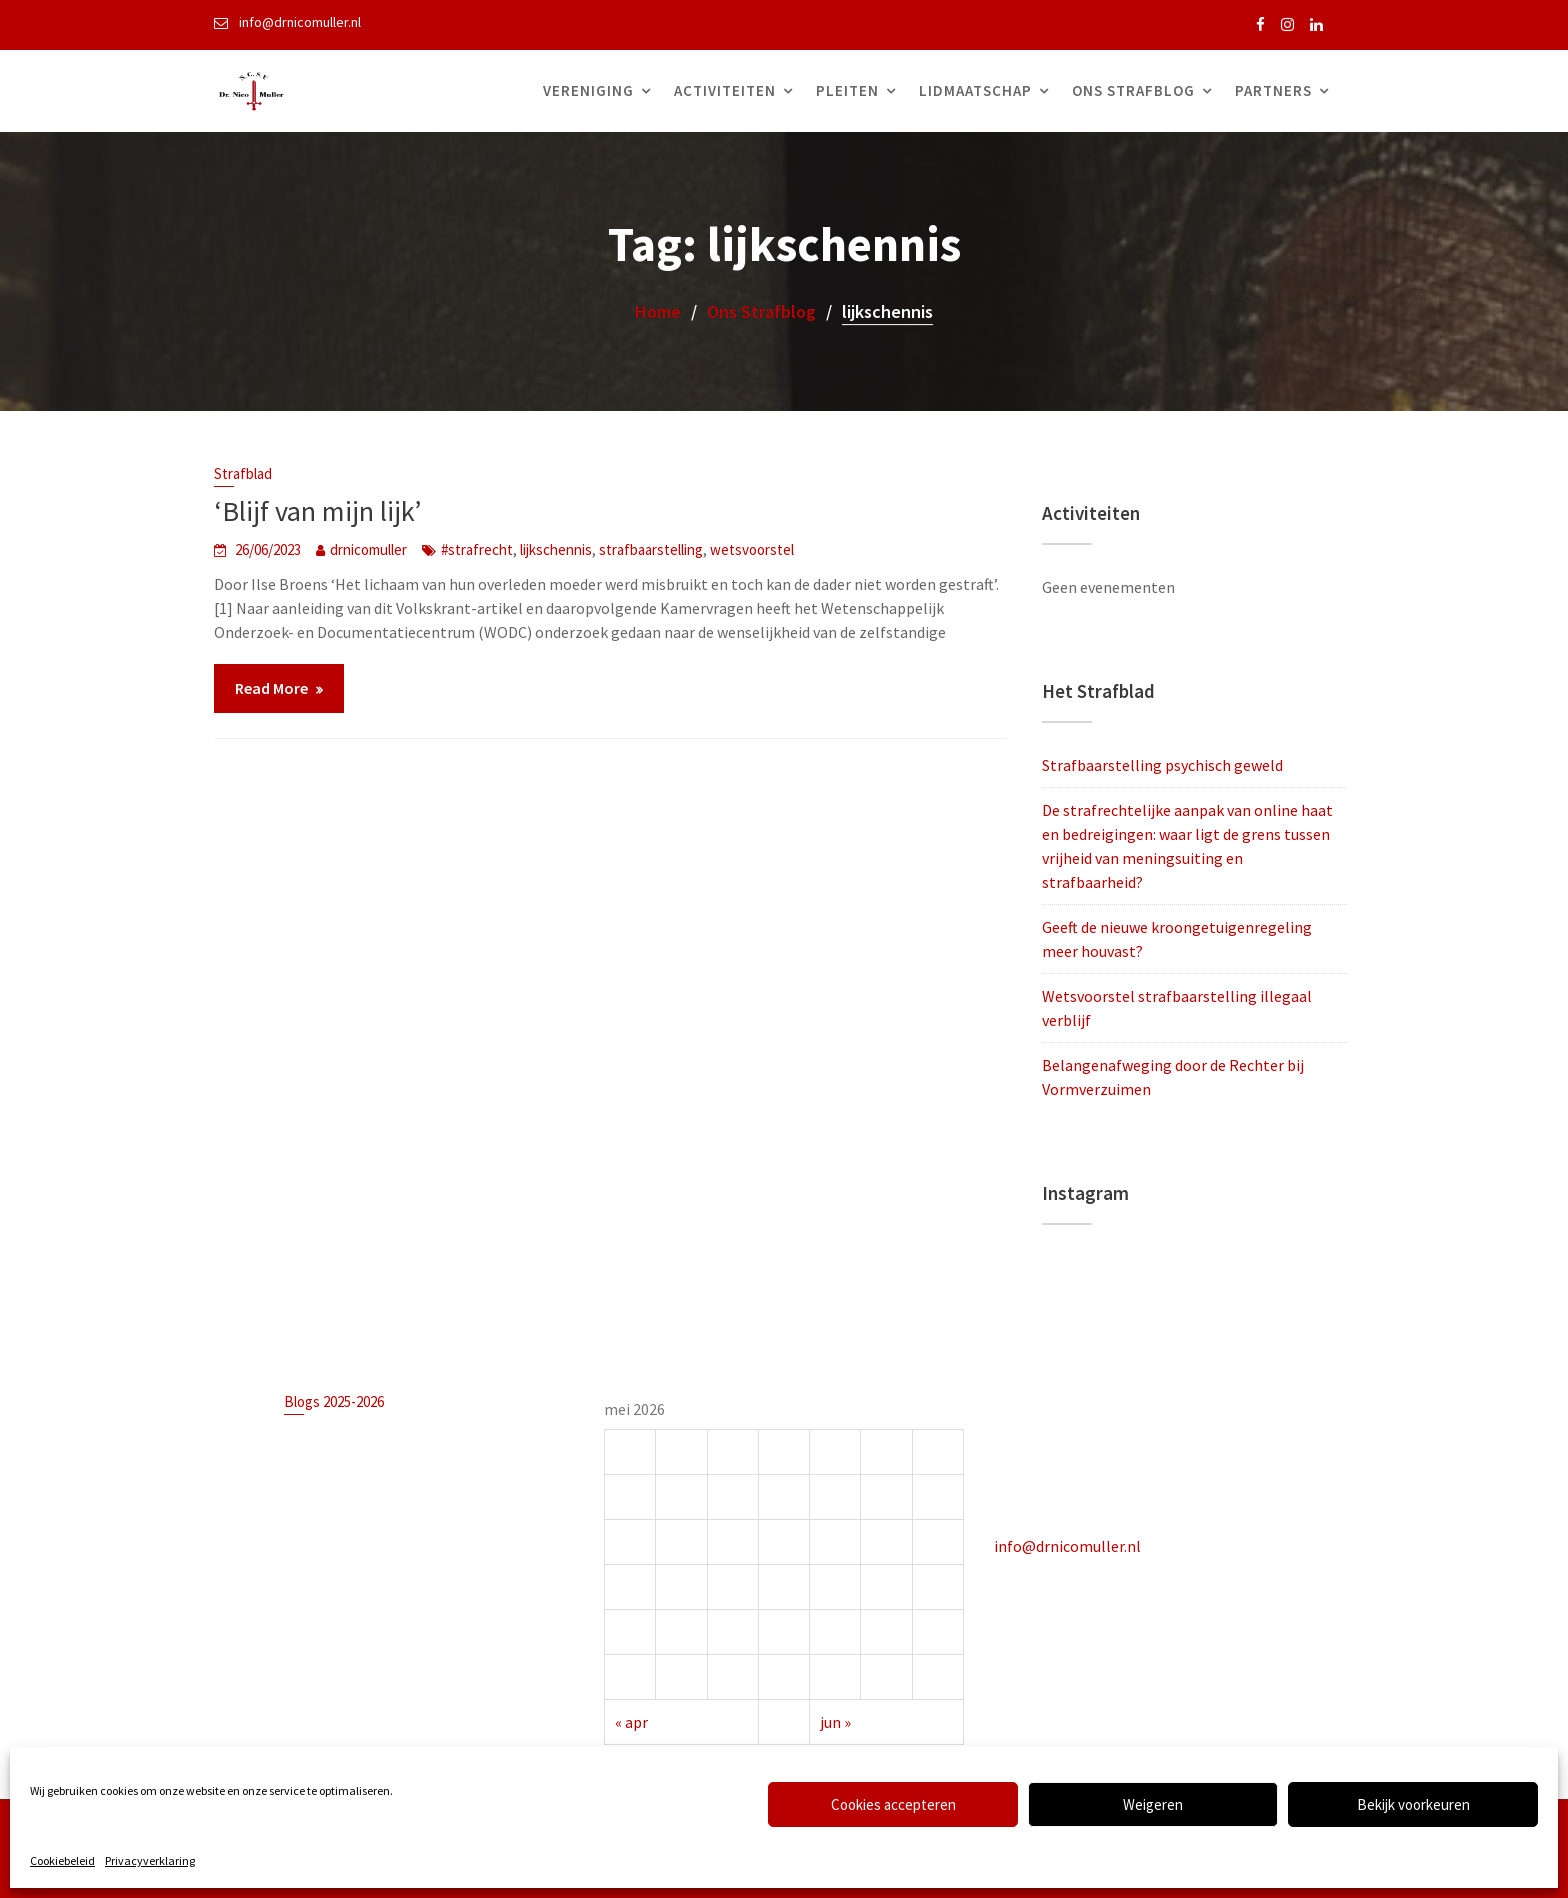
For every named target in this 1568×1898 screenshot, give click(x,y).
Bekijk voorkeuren (1413, 1804)
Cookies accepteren (893, 1804)
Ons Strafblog (1133, 90)
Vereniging (588, 90)
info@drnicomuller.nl (1069, 1544)
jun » (835, 1719)
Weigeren (1153, 1804)
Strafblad (243, 473)
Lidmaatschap (975, 90)
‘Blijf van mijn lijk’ (317, 511)
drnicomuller (368, 549)
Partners (1273, 90)
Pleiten (847, 90)
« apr (634, 1719)
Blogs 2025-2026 (336, 1403)
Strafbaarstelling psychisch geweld (1162, 765)
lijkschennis (556, 549)
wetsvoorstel (752, 549)
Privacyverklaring (150, 1860)
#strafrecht (477, 549)
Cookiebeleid (62, 1860)
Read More (271, 688)
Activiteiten (725, 90)
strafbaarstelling (651, 549)
